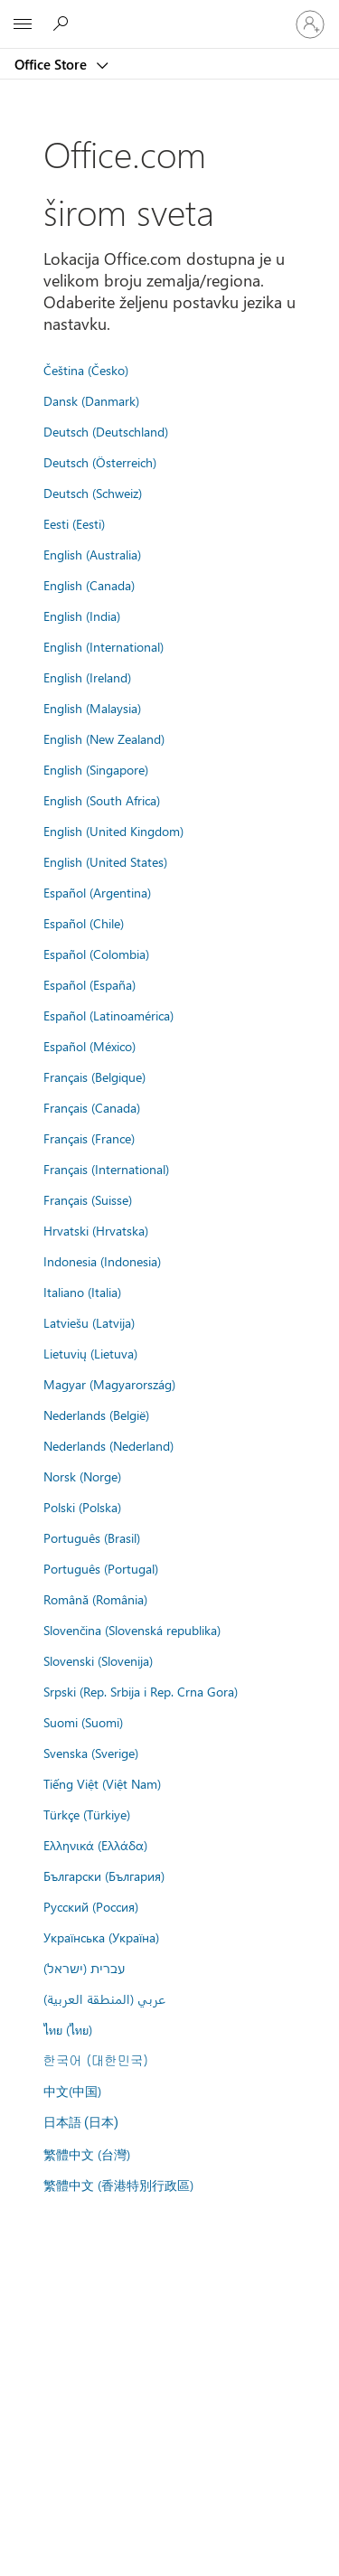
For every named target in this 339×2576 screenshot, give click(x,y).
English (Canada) (89, 585)
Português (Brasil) (91, 1537)
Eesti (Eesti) (74, 523)
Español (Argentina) (97, 892)
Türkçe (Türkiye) (86, 1814)
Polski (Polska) (82, 1507)
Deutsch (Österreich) (99, 462)
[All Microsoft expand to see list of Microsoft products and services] (22, 24)
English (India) (81, 615)
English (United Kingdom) (113, 831)
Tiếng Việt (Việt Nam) (102, 1783)
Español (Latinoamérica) (108, 1015)
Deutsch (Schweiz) (92, 493)
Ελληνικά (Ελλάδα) (95, 1845)
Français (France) (89, 1138)
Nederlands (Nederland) (108, 1445)
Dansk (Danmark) (91, 400)
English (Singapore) (95, 769)
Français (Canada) (91, 1107)
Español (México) (89, 1046)
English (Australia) (92, 554)
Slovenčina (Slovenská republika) (132, 1630)
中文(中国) (72, 2091)
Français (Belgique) (94, 1076)
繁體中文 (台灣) (86, 2154)
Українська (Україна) (101, 1937)
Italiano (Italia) (82, 1292)
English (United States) (105, 861)
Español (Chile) (83, 923)
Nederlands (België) (96, 1415)
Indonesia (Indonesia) (102, 1261)
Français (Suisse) (87, 1199)
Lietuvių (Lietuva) (90, 1353)
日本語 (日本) (81, 2122)
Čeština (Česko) (85, 370)
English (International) (103, 646)
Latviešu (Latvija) (89, 1322)
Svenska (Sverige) (90, 1753)
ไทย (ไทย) (67, 2029)
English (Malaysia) (92, 708)
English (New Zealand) (104, 738)
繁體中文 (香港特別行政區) (118, 2185)
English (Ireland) (87, 677)
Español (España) (89, 984)
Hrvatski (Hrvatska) (95, 1230)
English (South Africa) (101, 800)
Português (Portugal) (100, 1568)
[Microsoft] (169, 13)
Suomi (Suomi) (83, 1722)
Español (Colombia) (96, 954)
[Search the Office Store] (63, 23)
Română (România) (95, 1599)
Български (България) (104, 1875)
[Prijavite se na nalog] (310, 24)
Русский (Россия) (90, 1906)
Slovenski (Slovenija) (98, 1660)
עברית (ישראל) (84, 1968)
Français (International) (106, 1169)
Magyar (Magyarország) (109, 1384)
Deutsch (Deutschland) (105, 431)
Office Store (52, 64)
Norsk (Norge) (82, 1476)
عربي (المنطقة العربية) (104, 1998)
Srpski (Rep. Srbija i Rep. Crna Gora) (140, 1691)
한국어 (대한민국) (95, 2060)
